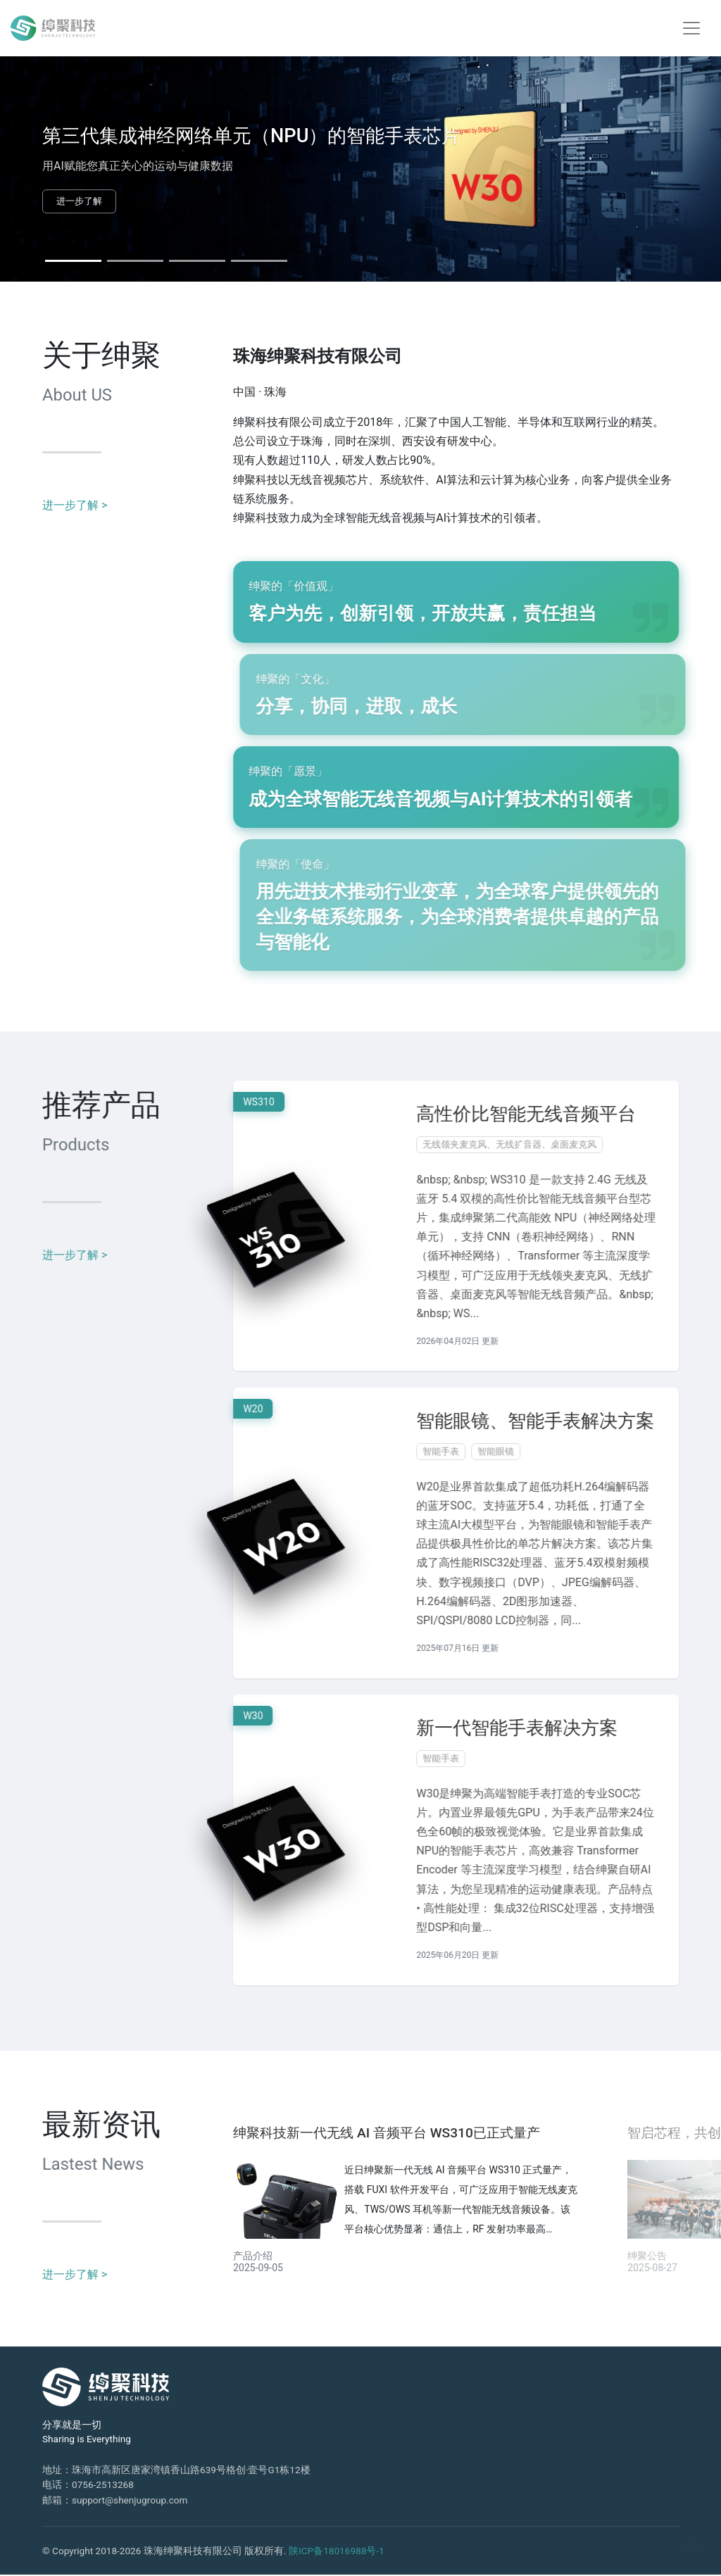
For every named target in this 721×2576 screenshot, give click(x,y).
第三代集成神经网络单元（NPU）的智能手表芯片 (251, 136)
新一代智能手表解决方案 (535, 1729)
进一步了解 (79, 201)
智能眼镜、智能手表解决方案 (553, 1421)
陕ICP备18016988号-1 (336, 2552)
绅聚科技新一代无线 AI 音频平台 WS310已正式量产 (386, 2134)
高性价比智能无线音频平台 (544, 1114)
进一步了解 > (74, 506)
